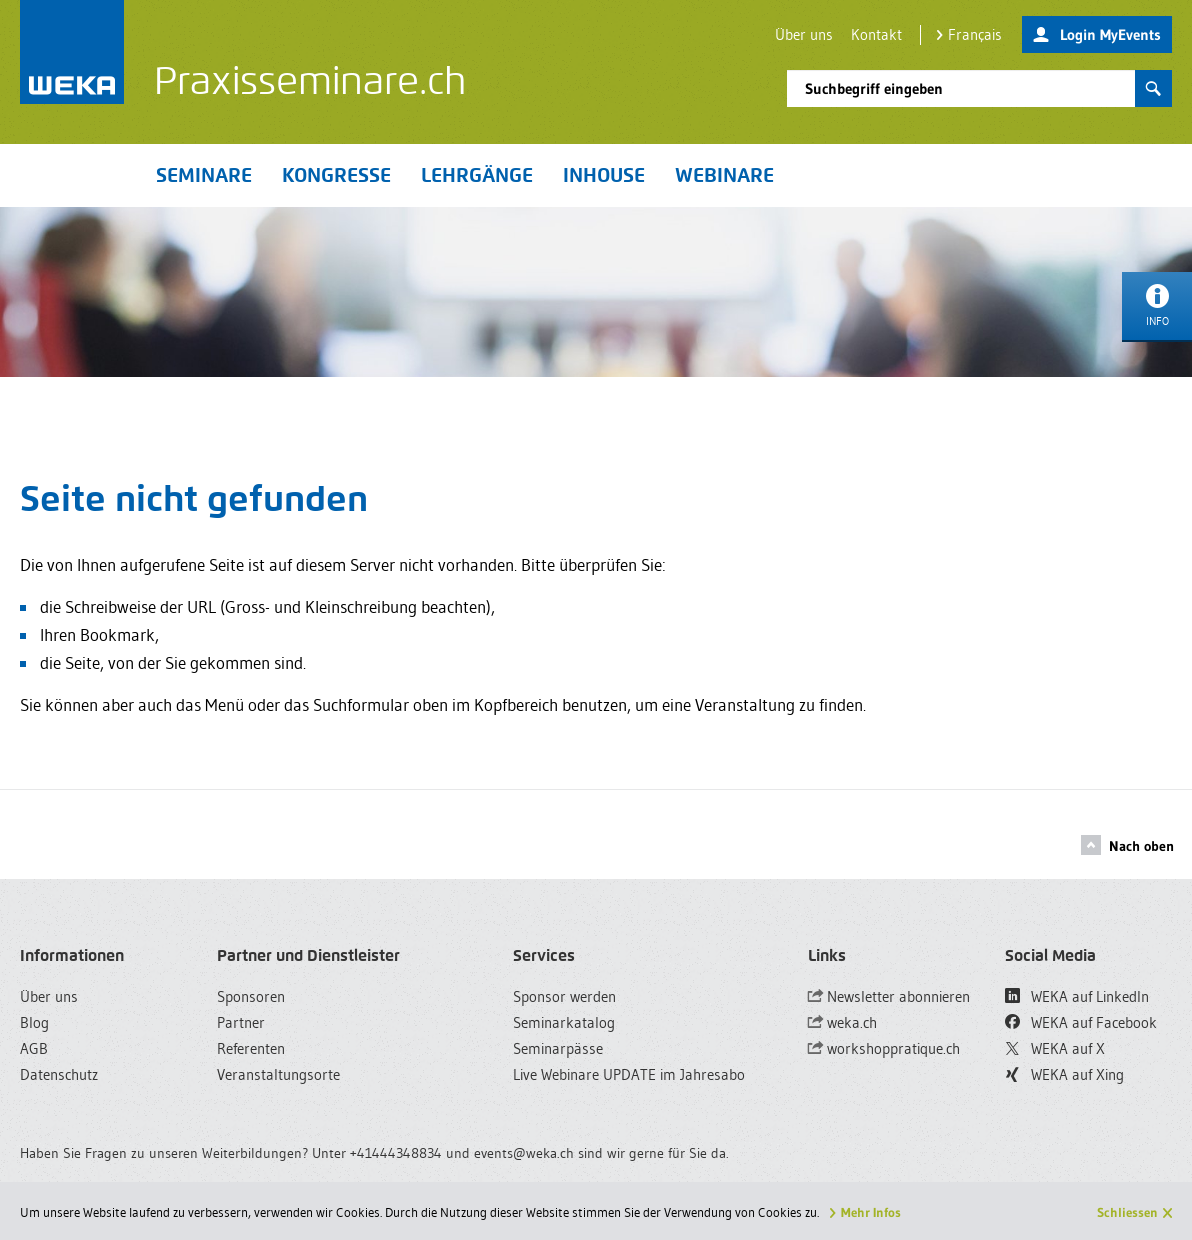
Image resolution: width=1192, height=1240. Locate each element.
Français (969, 34)
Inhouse (604, 175)
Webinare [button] (724, 175)
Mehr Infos (871, 1212)
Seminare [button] (204, 175)
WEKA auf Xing (1065, 1074)
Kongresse (336, 175)
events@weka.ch (524, 1153)
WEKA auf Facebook (1081, 1022)
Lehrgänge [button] (477, 175)
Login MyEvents (1097, 35)
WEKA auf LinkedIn (1077, 996)
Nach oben (1127, 845)
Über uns (804, 34)
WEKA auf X (1055, 1048)
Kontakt (876, 34)
